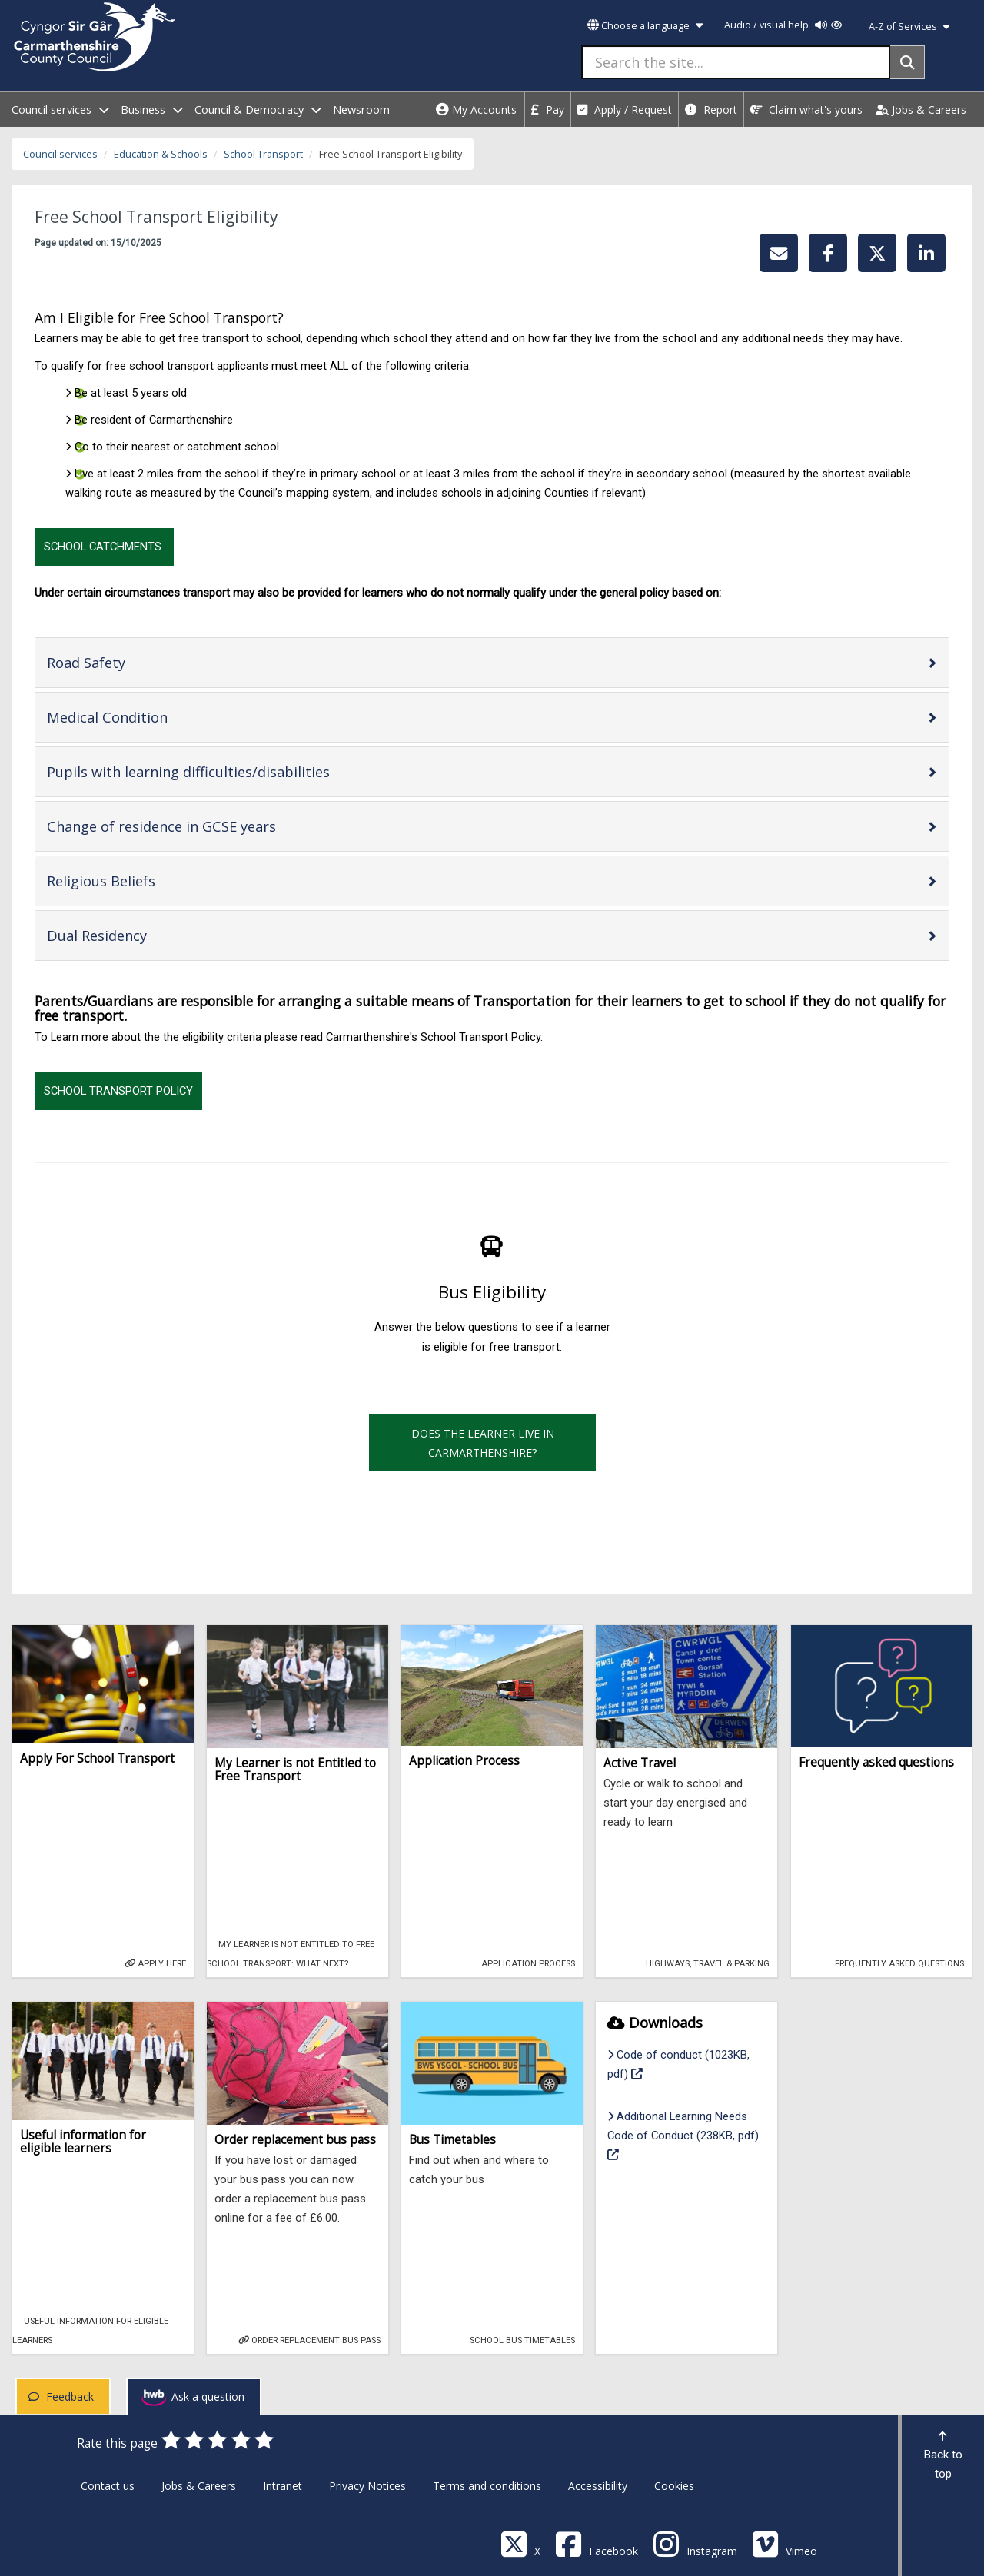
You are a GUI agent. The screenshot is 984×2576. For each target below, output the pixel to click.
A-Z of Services (909, 26)
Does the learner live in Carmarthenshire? (482, 1443)
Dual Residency (145, 935)
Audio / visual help (783, 25)
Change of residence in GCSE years (210, 826)
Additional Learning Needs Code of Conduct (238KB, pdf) (683, 2135)
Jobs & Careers (921, 109)
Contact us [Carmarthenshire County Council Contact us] (108, 2485)
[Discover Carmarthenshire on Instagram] (695, 2543)
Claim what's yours (806, 109)
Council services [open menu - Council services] (60, 109)
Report (711, 109)
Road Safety (135, 662)
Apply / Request (624, 109)
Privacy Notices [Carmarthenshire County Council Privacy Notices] (367, 2485)
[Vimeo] (784, 2543)
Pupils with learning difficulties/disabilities (237, 771)
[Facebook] (596, 2543)
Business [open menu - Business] (152, 109)
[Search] (907, 62)
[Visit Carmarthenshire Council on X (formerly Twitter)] (520, 2543)
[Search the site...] (736, 62)
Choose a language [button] (645, 25)
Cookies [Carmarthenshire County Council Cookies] (674, 2485)
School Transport (263, 154)
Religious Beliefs (150, 880)
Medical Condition (156, 716)
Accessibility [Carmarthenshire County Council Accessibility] (597, 2485)
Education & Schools (161, 154)
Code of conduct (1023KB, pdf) (678, 2064)
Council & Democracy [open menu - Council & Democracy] (257, 109)
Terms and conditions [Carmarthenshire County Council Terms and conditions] (487, 2485)
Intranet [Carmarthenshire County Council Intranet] (282, 2485)
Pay (547, 109)
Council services (60, 154)
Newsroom (361, 109)
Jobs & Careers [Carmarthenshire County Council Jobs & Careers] (198, 2485)
